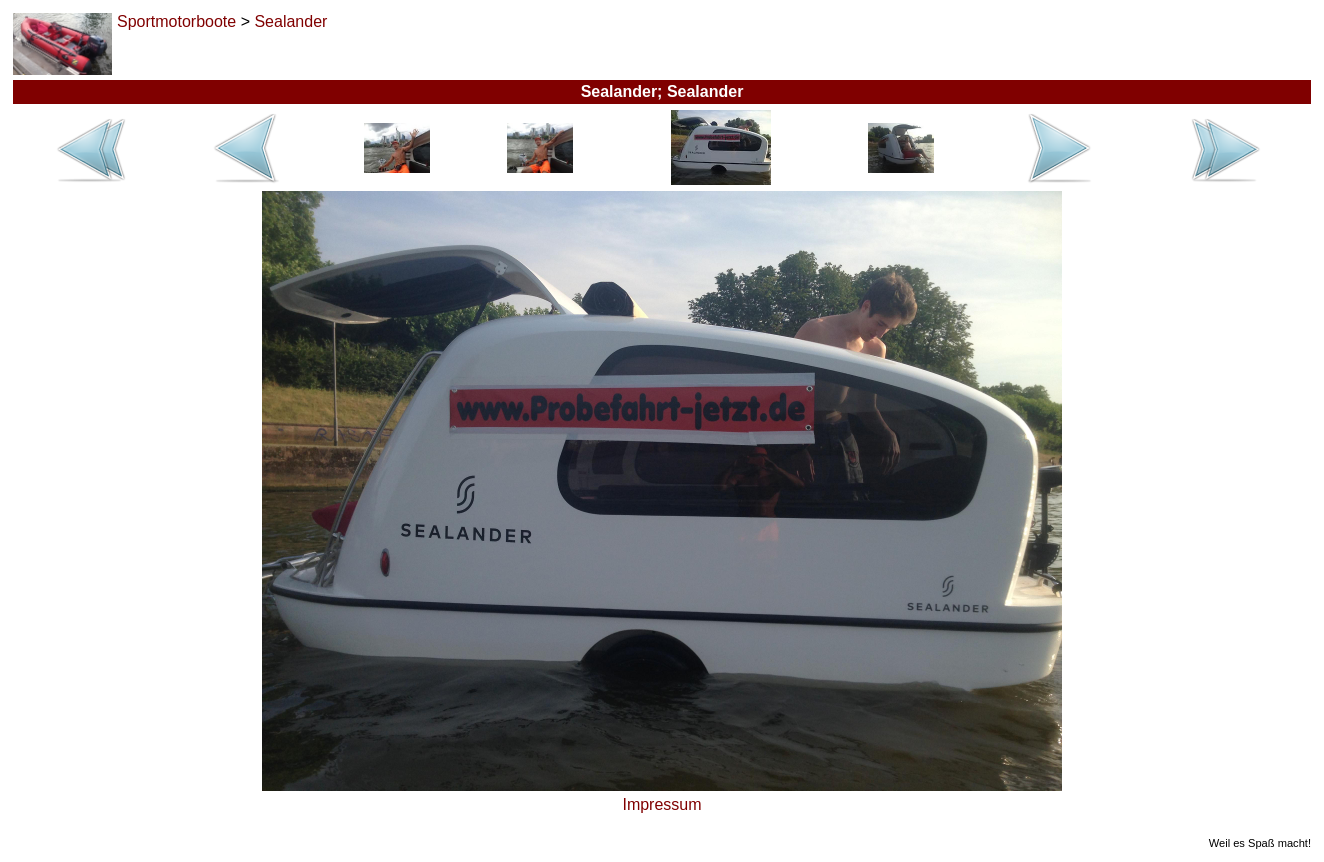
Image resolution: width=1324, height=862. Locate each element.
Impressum (661, 804)
